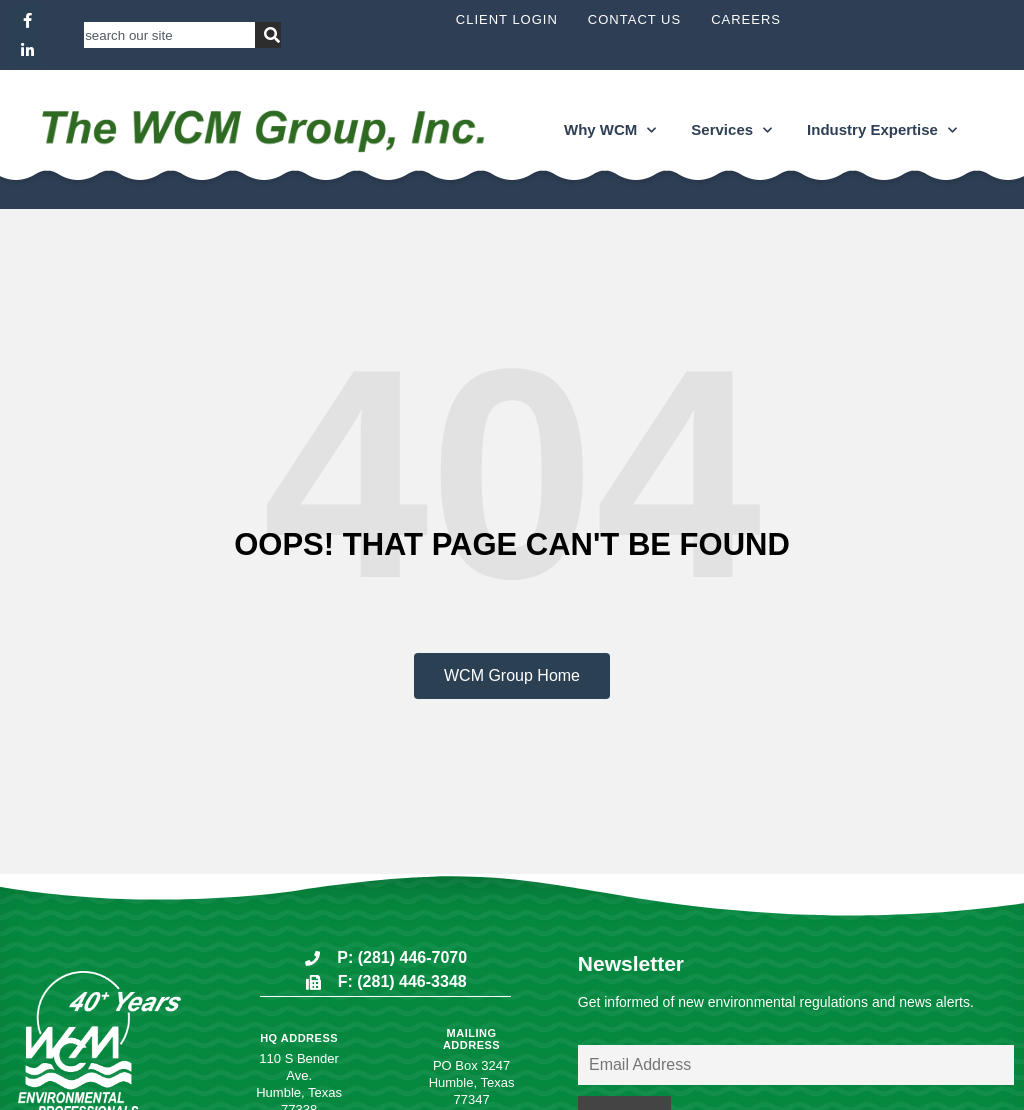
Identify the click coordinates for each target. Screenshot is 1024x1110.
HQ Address (299, 1038)
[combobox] (169, 35)
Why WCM (610, 130)
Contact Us (634, 19)
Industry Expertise (882, 130)
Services (731, 130)
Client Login (507, 19)
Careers (746, 19)
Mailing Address (471, 1039)
